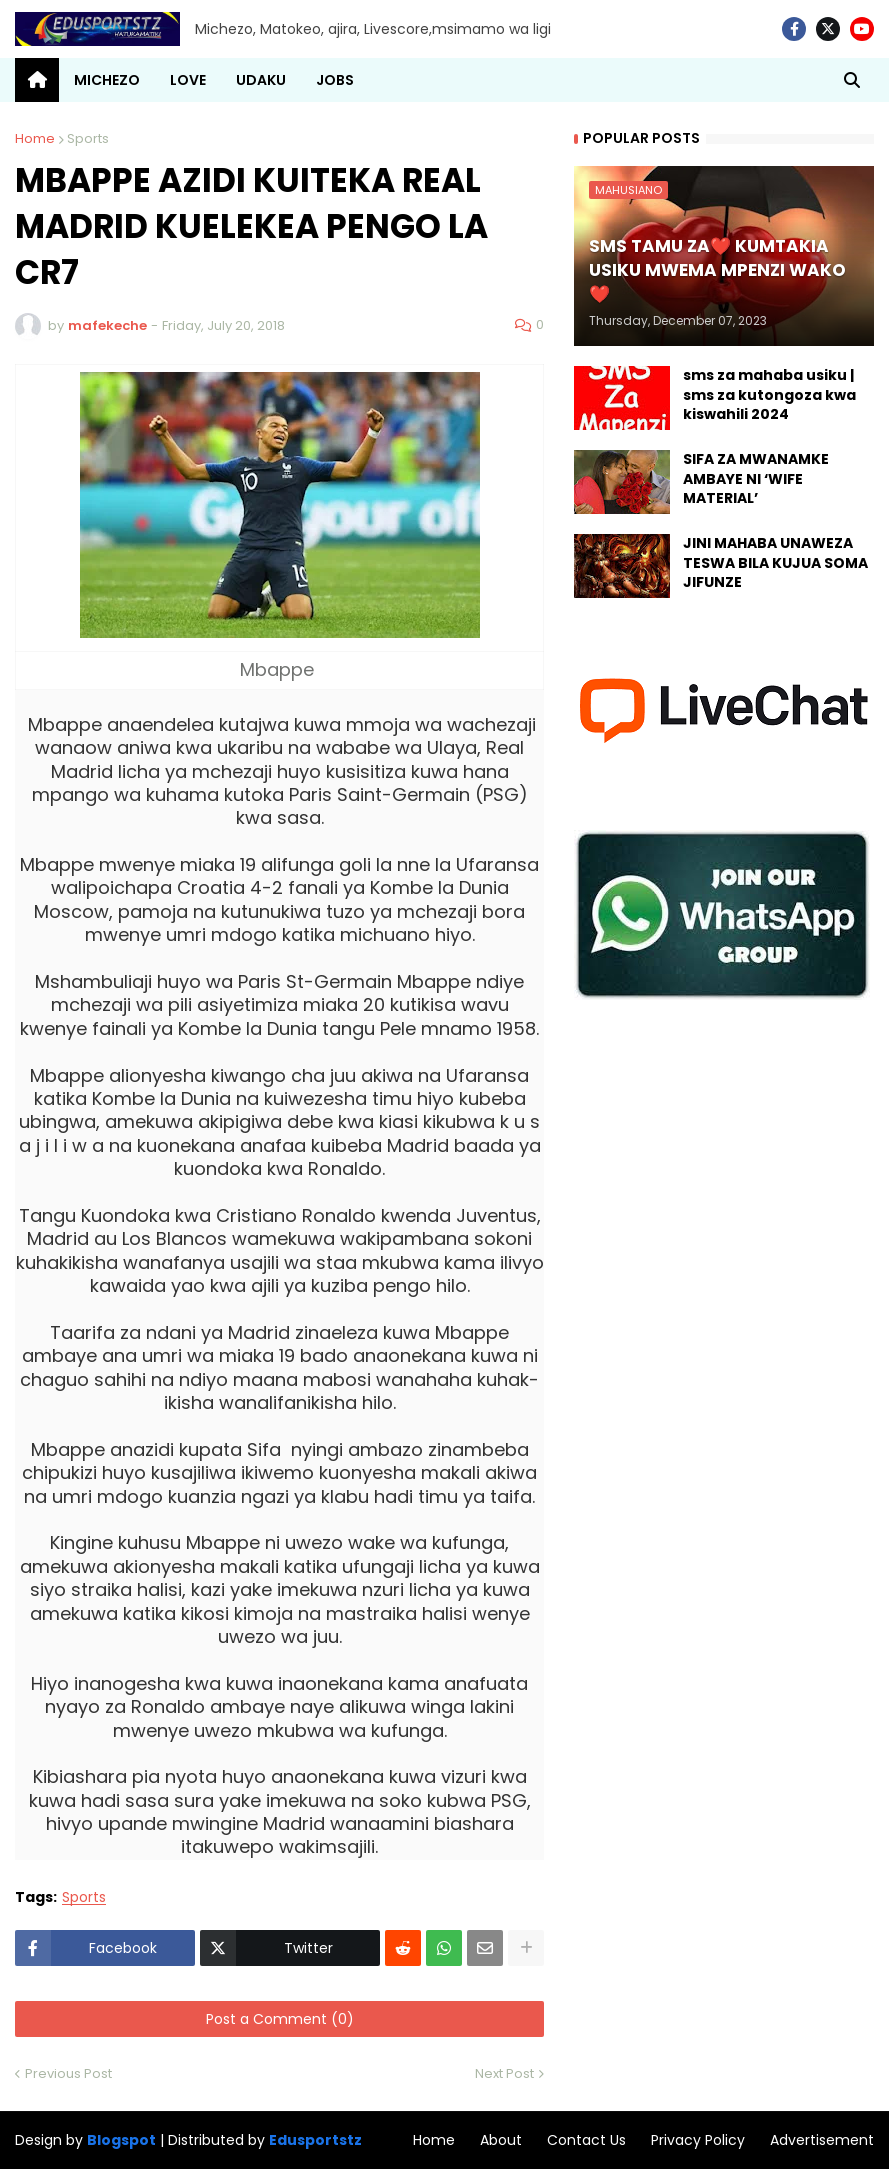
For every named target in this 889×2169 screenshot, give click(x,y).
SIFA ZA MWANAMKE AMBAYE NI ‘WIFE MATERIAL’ (756, 479)
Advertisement (822, 2140)
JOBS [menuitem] (335, 80)
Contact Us (586, 2140)
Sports (88, 138)
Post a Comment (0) (280, 2019)
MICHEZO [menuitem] (107, 80)
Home (35, 138)
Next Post (504, 2073)
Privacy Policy (698, 2140)
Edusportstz (315, 2140)
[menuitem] (37, 80)
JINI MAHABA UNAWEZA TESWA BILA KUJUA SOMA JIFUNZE (775, 563)
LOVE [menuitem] (188, 80)
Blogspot (121, 2140)
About (501, 2140)
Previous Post (68, 2073)
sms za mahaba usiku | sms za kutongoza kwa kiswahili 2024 (769, 395)
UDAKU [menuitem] (261, 80)
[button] (852, 80)
